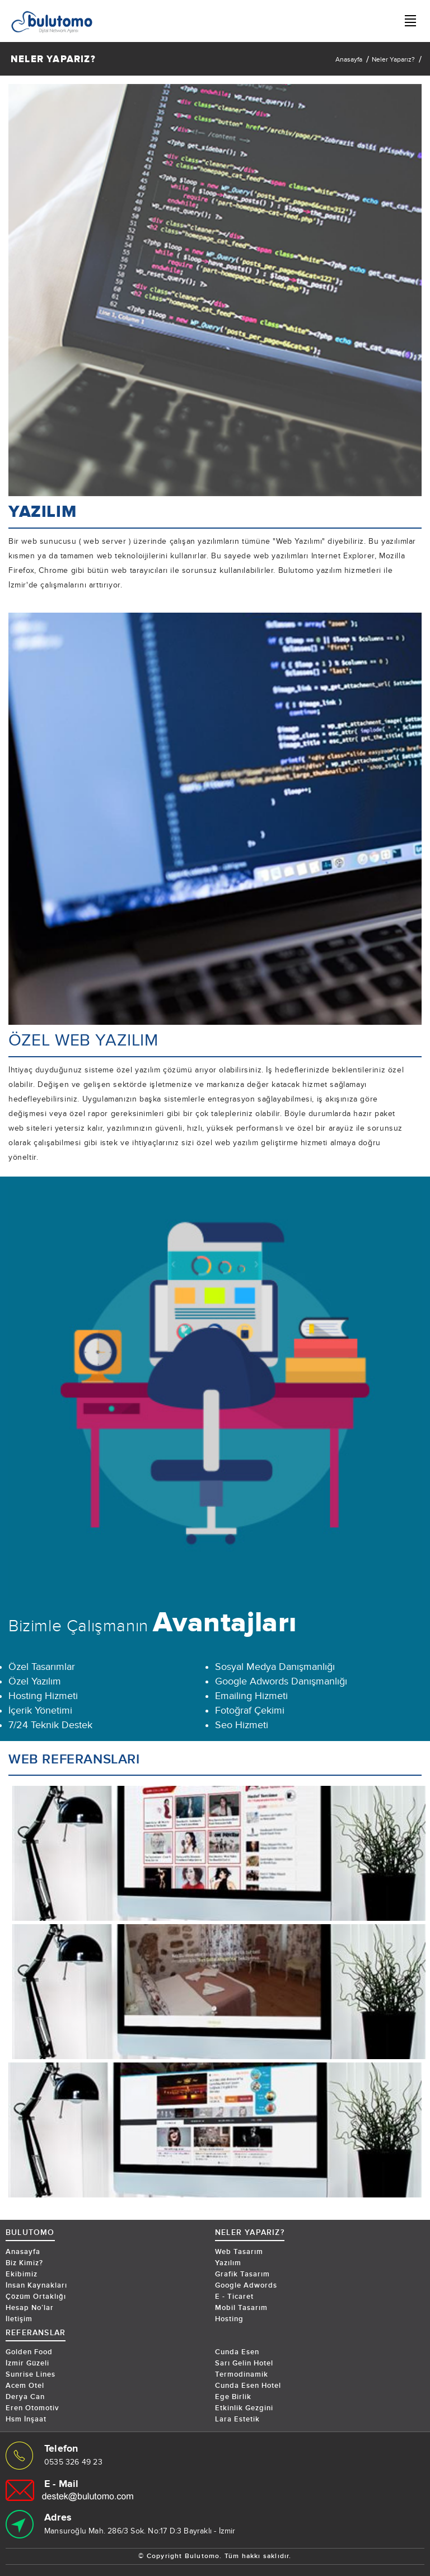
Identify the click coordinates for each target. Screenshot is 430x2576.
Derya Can (25, 2396)
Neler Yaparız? (393, 59)
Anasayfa (348, 59)
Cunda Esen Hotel (248, 2385)
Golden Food (29, 2352)
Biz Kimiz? (24, 2262)
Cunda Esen (237, 2352)
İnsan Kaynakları (36, 2285)
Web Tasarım (239, 2251)
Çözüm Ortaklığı (36, 2296)
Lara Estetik (237, 2419)
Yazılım (228, 2262)
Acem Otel (25, 2385)
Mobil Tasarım (241, 2307)
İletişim (19, 2318)
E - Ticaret (234, 2296)
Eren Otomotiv (32, 2408)
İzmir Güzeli (27, 2363)
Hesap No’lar (30, 2307)
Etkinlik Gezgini (244, 2408)
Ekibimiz (22, 2274)
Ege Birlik (233, 2396)
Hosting (229, 2318)
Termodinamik (241, 2374)
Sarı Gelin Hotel (244, 2363)
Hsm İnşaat (26, 2419)
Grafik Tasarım (242, 2274)
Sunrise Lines (30, 2374)
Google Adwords (246, 2285)
